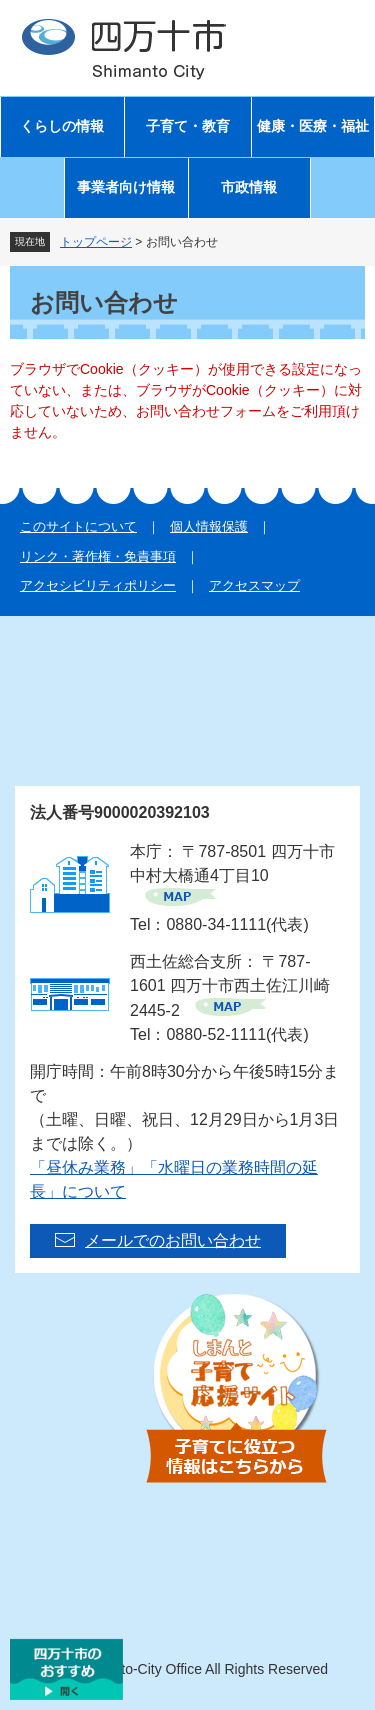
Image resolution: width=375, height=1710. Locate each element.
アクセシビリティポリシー (98, 585)
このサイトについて (78, 526)
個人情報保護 (209, 526)
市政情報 (249, 187)
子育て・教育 (188, 126)
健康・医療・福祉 (313, 126)
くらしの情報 (62, 126)
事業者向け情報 (126, 187)
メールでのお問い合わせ (173, 1240)
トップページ (96, 242)
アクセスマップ (254, 585)
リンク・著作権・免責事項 (98, 556)
